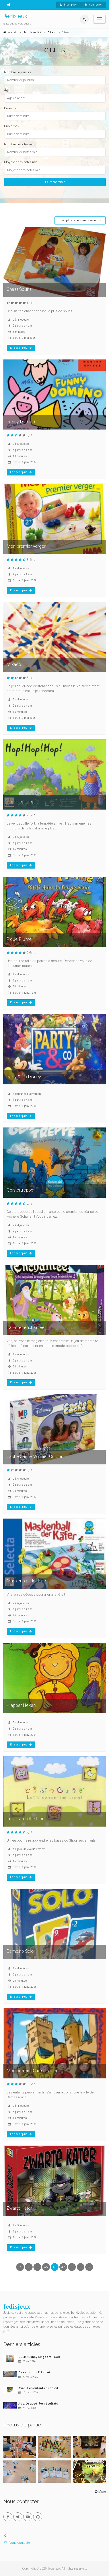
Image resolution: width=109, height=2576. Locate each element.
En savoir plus (21, 347)
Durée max (11, 126)
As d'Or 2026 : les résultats (38, 2403)
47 (63, 2267)
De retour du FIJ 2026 (34, 2372)
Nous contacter (17, 2542)
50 (80, 2267)
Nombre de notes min (19, 144)
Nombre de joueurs (17, 72)
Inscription (68, 4)
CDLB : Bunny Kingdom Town (39, 2357)
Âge (7, 90)
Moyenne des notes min (20, 162)
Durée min (11, 108)
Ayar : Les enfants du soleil (38, 2388)
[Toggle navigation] (99, 19)
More (100, 2491)
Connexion (93, 4)
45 (46, 2267)
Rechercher (55, 182)
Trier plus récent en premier (78, 220)
